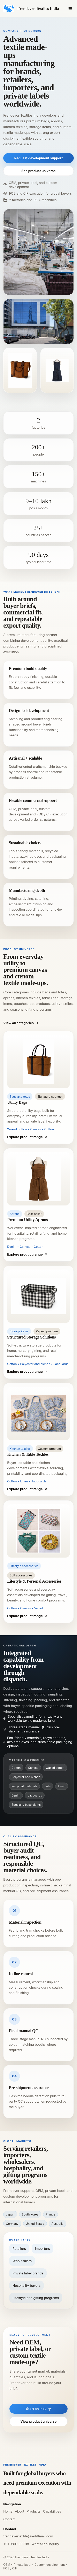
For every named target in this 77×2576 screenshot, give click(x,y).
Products (34, 2511)
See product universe (38, 171)
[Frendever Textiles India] (31, 8)
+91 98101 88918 (16, 2544)
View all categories (21, 1023)
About (19, 2511)
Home (8, 2511)
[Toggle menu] (70, 8)
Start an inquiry (38, 2409)
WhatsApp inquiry (45, 2544)
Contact (9, 2519)
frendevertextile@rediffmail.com (28, 2536)
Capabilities (52, 2511)
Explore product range (27, 1137)
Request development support (38, 158)
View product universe (38, 2421)
